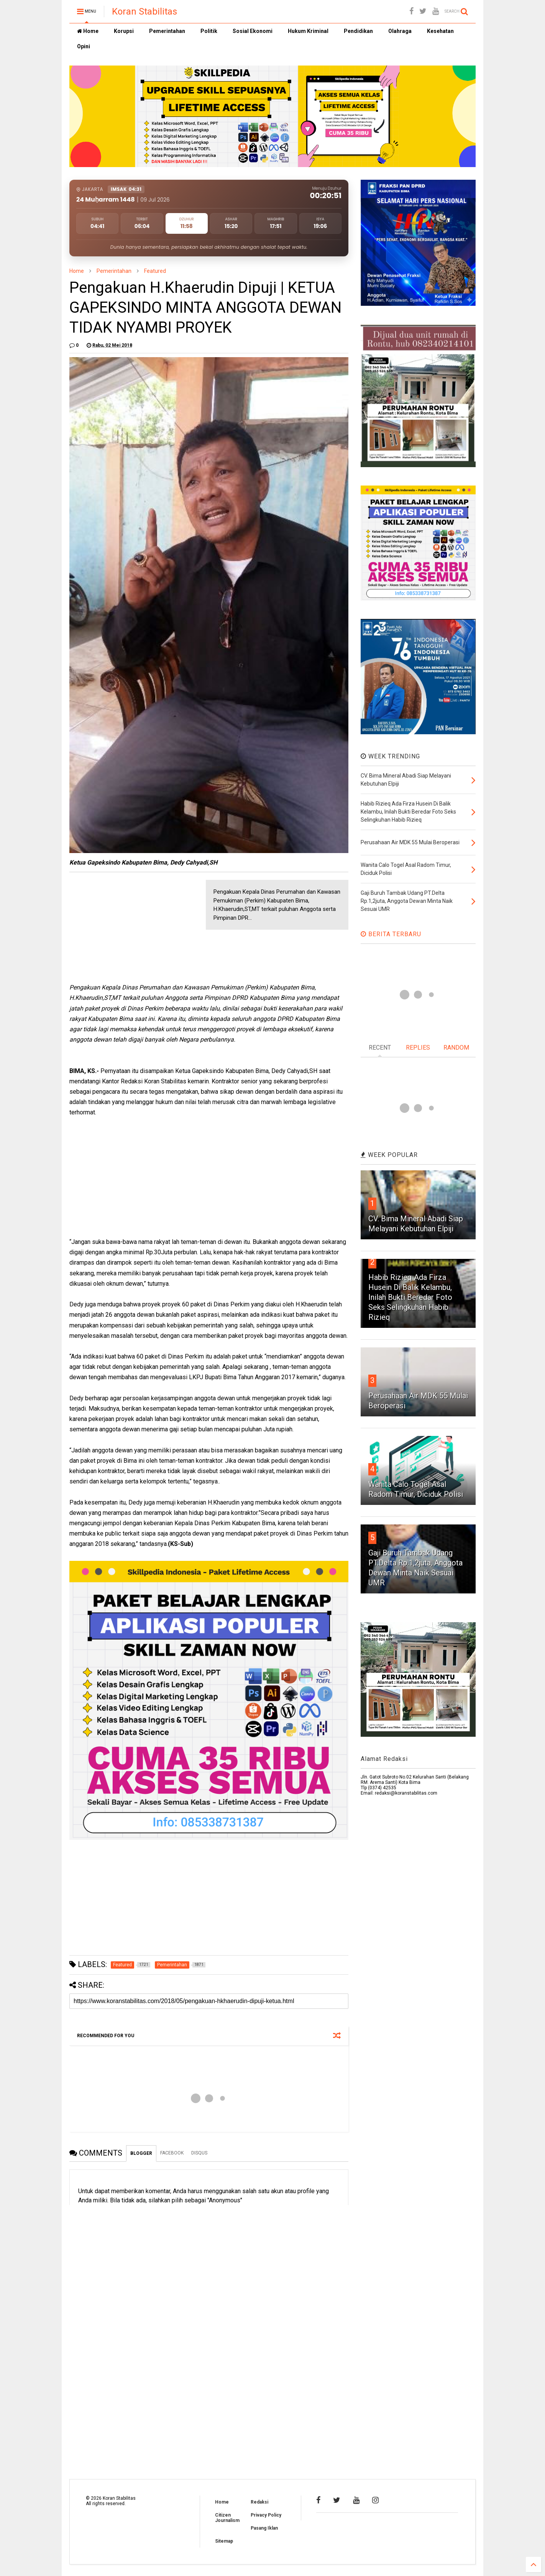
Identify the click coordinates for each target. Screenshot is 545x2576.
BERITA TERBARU (391, 934)
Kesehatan (440, 31)
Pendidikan (358, 31)
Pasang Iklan (264, 2528)
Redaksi (259, 2502)
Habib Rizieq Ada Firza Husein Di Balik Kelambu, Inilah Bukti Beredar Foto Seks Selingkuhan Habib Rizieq (410, 1297)
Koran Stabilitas (144, 11)
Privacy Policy (266, 2515)
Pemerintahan (167, 31)
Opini (83, 46)
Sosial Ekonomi (252, 31)
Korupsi (124, 31)
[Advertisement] (126, 928)
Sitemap (224, 2541)
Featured (155, 271)
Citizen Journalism (227, 2517)
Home (87, 31)
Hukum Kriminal (308, 31)
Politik (208, 31)
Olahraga (400, 31)
